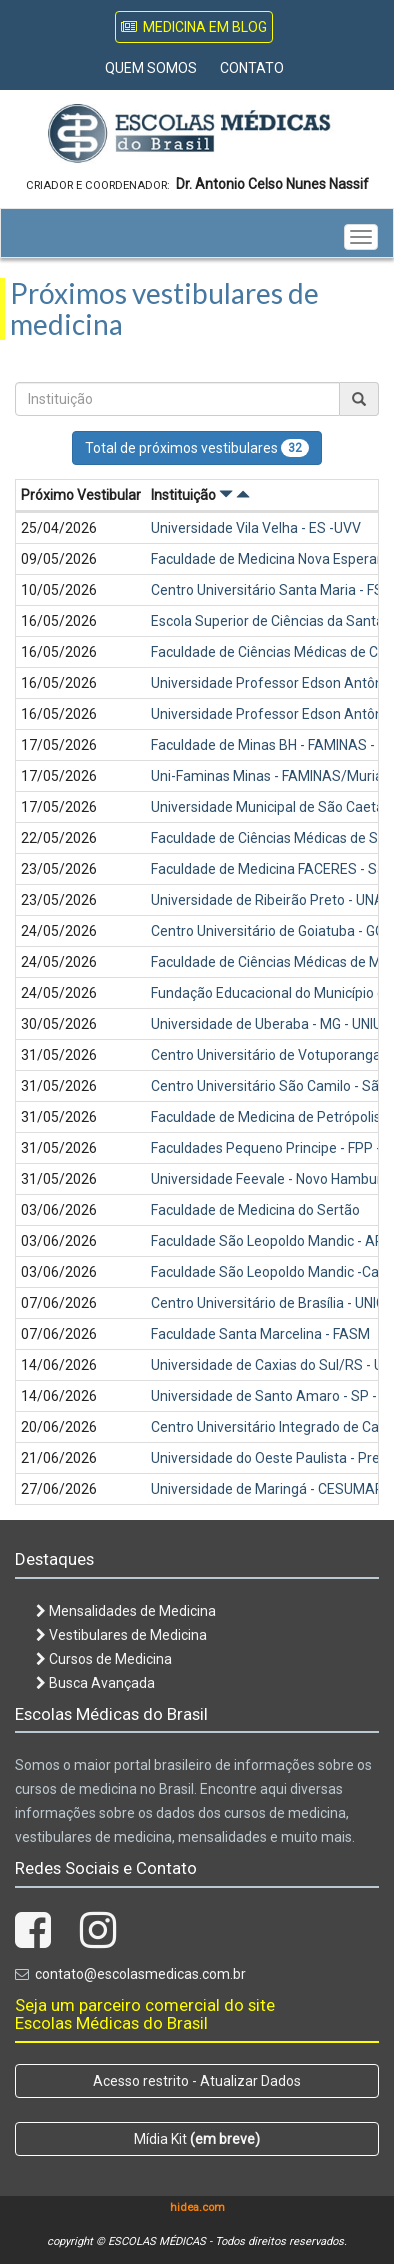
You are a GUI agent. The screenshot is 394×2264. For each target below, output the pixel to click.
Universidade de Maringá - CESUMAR (267, 1489)
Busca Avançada (95, 1683)
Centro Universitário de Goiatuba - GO (268, 931)
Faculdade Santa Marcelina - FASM (260, 1334)
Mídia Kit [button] (197, 2139)
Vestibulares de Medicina (121, 1635)
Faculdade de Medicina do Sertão (255, 1210)
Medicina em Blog (194, 27)
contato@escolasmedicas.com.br (140, 1974)
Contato (252, 68)
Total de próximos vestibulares (197, 448)
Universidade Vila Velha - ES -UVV (256, 528)
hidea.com (197, 2207)
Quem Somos (151, 68)
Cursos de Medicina (104, 1659)
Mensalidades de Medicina (126, 1611)
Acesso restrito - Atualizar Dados (197, 2081)
